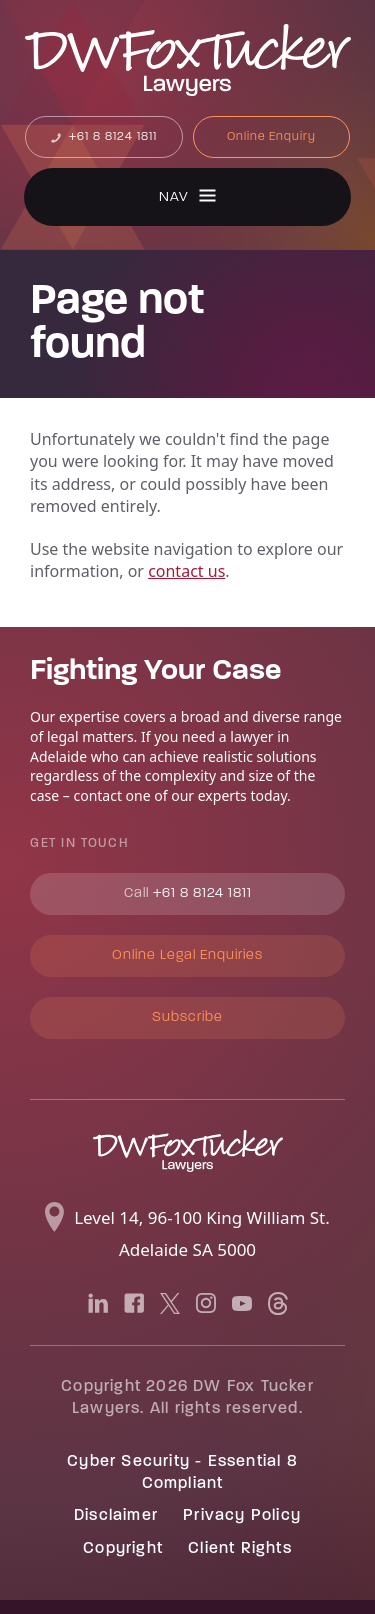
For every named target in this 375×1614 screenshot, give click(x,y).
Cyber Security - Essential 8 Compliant (182, 1473)
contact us (186, 571)
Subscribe (187, 1017)
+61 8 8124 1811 (111, 137)
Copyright (123, 1549)
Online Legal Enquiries (187, 955)
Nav (174, 197)
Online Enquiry (271, 137)
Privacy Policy (242, 1516)
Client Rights (240, 1549)
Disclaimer (116, 1516)
